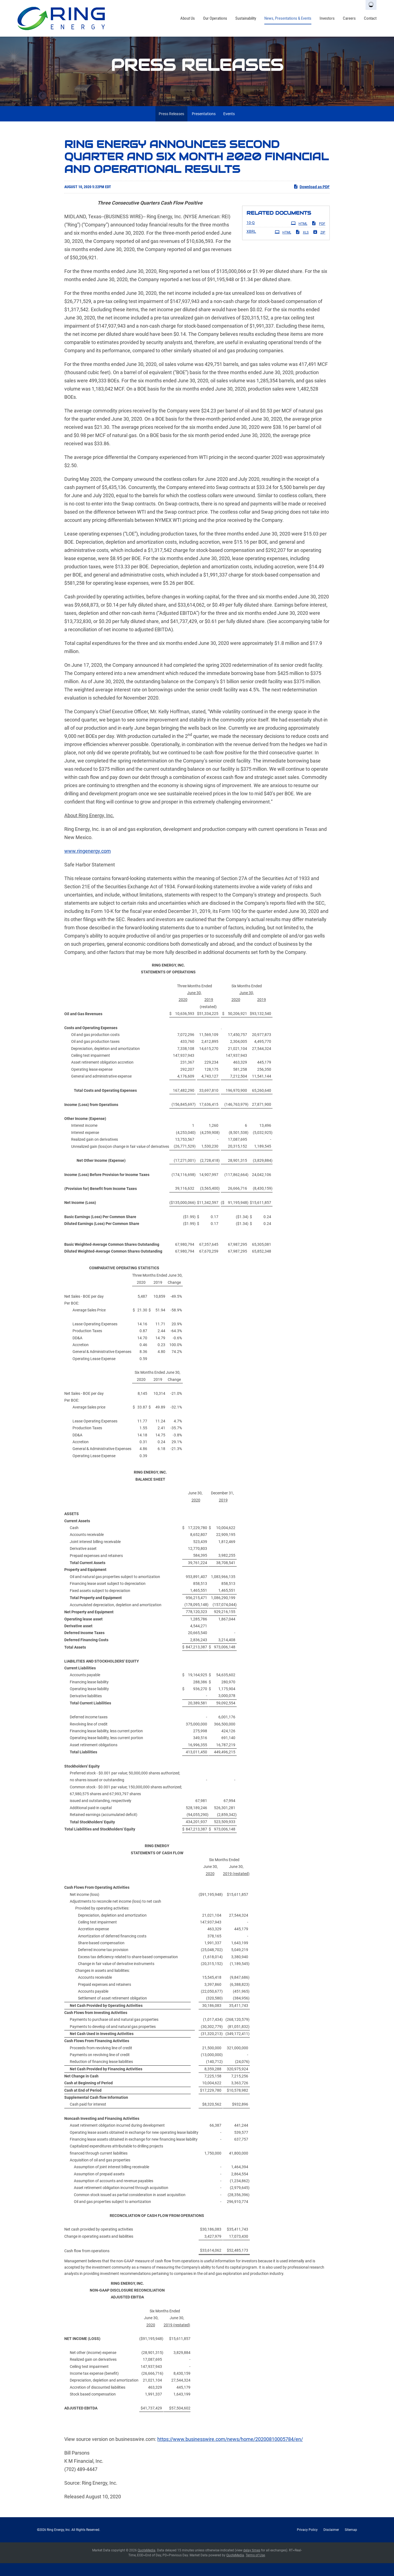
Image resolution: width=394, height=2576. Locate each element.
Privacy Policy (307, 2542)
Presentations (204, 126)
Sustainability (245, 18)
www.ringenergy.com (87, 863)
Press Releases (171, 126)
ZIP (319, 244)
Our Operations (215, 18)
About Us (187, 18)
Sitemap (351, 2542)
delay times (251, 2563)
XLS (302, 244)
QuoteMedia (146, 2563)
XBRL (251, 244)
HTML (299, 236)
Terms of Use (255, 2568)
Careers (349, 18)
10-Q (251, 235)
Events (229, 126)
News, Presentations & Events (287, 18)
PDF (318, 236)
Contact (370, 18)
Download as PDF (311, 199)
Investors (327, 18)
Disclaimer (331, 2542)
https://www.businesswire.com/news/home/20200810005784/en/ (230, 2452)
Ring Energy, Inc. (59, 2543)
